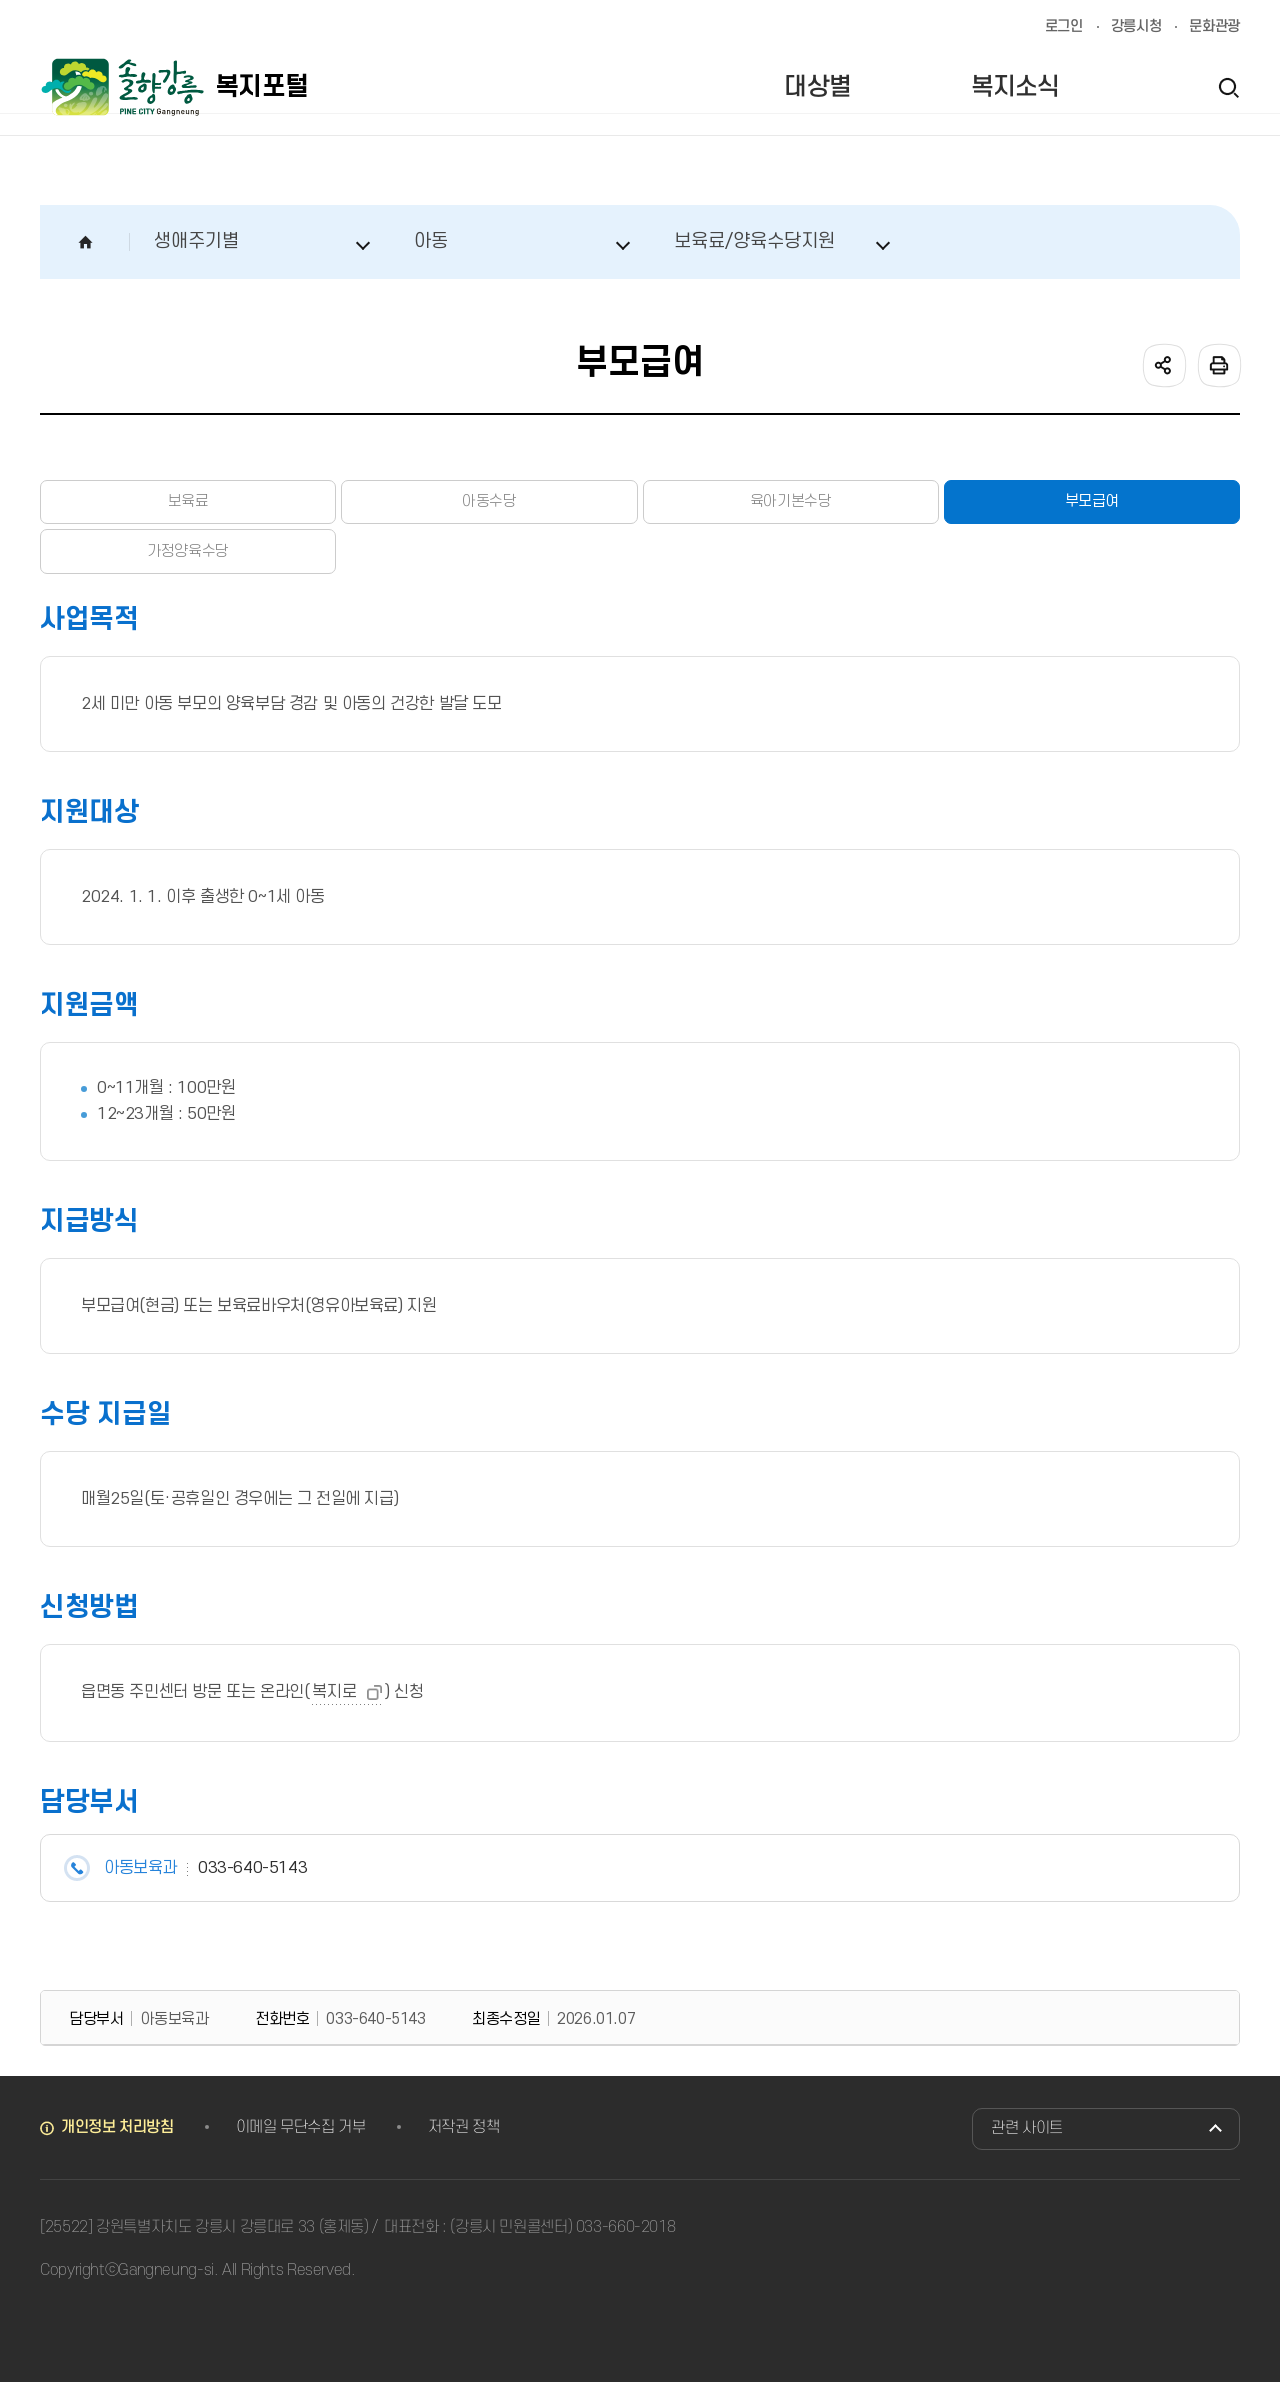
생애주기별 (196, 241)
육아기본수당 (791, 505)
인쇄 (1218, 364)
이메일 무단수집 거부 (301, 2138)
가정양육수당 (188, 560)
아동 (431, 241)
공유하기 (1163, 364)
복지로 (334, 1703)
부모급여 (1092, 505)
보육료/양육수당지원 (754, 241)
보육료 (188, 505)
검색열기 (1228, 87)
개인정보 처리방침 (117, 2138)
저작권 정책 (464, 2138)
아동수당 (489, 505)
